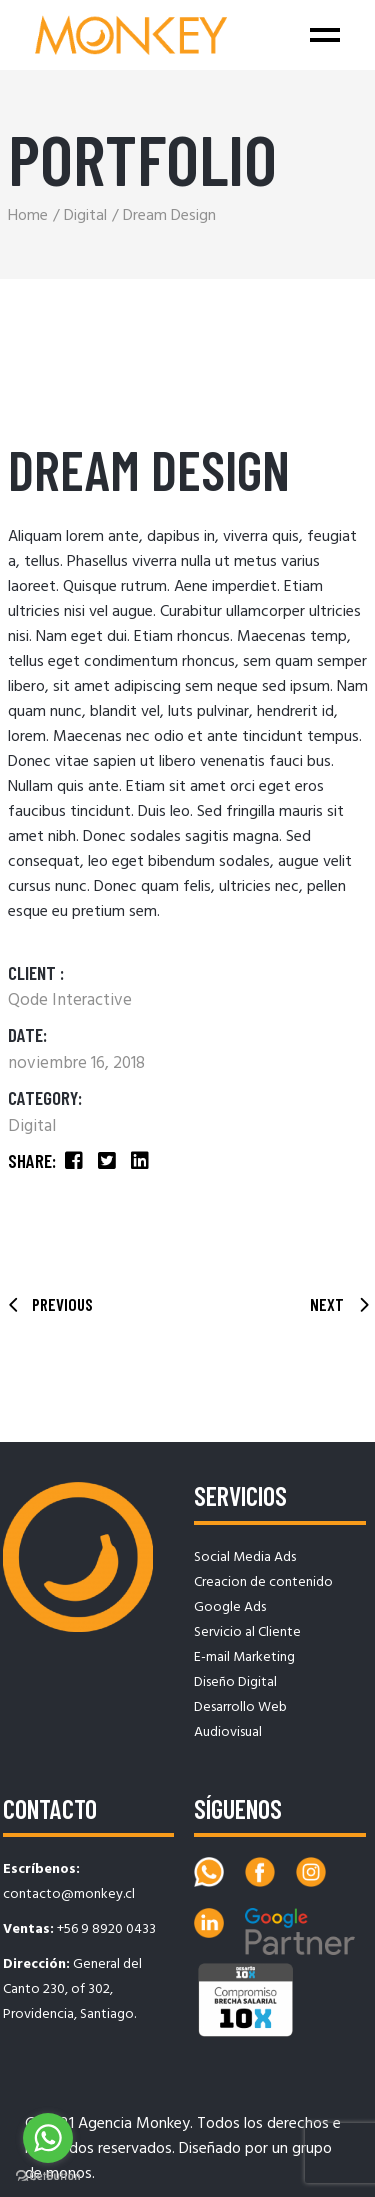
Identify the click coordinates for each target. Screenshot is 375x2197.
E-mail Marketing (244, 1657)
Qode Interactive (70, 1000)
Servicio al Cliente (247, 1632)
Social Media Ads (245, 1557)
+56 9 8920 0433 (106, 1929)
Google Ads (230, 1607)
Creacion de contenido (263, 1582)
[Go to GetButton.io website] (48, 2176)
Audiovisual (228, 1732)
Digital (32, 1126)
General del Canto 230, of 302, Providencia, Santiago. (72, 1989)
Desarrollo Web (240, 1707)
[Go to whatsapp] (48, 2138)
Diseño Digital (235, 1682)
